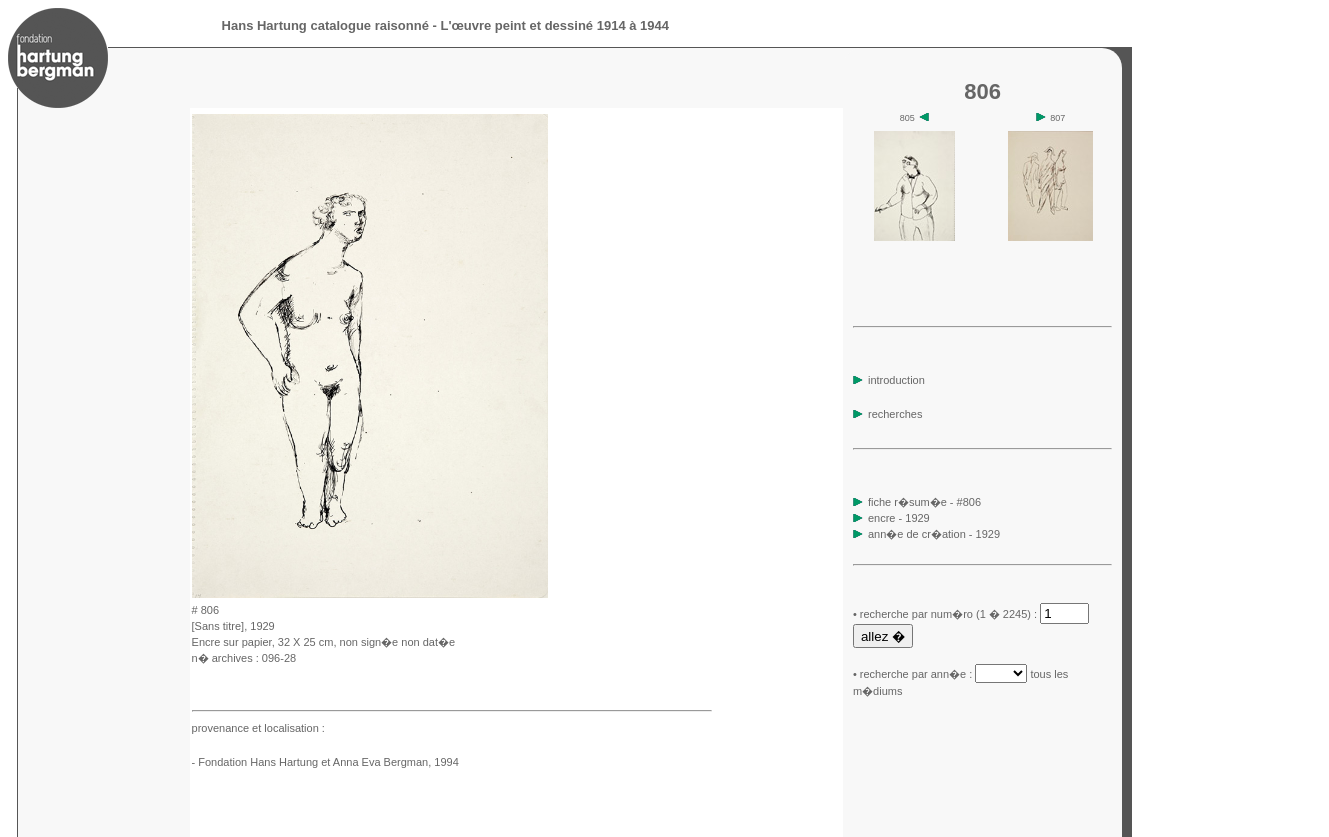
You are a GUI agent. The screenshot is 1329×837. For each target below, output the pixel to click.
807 (1051, 118)
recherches (887, 414)
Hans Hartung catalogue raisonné (325, 25)
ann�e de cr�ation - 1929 (934, 534)
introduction (889, 380)
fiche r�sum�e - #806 (923, 502)
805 (915, 118)
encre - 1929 (899, 518)
